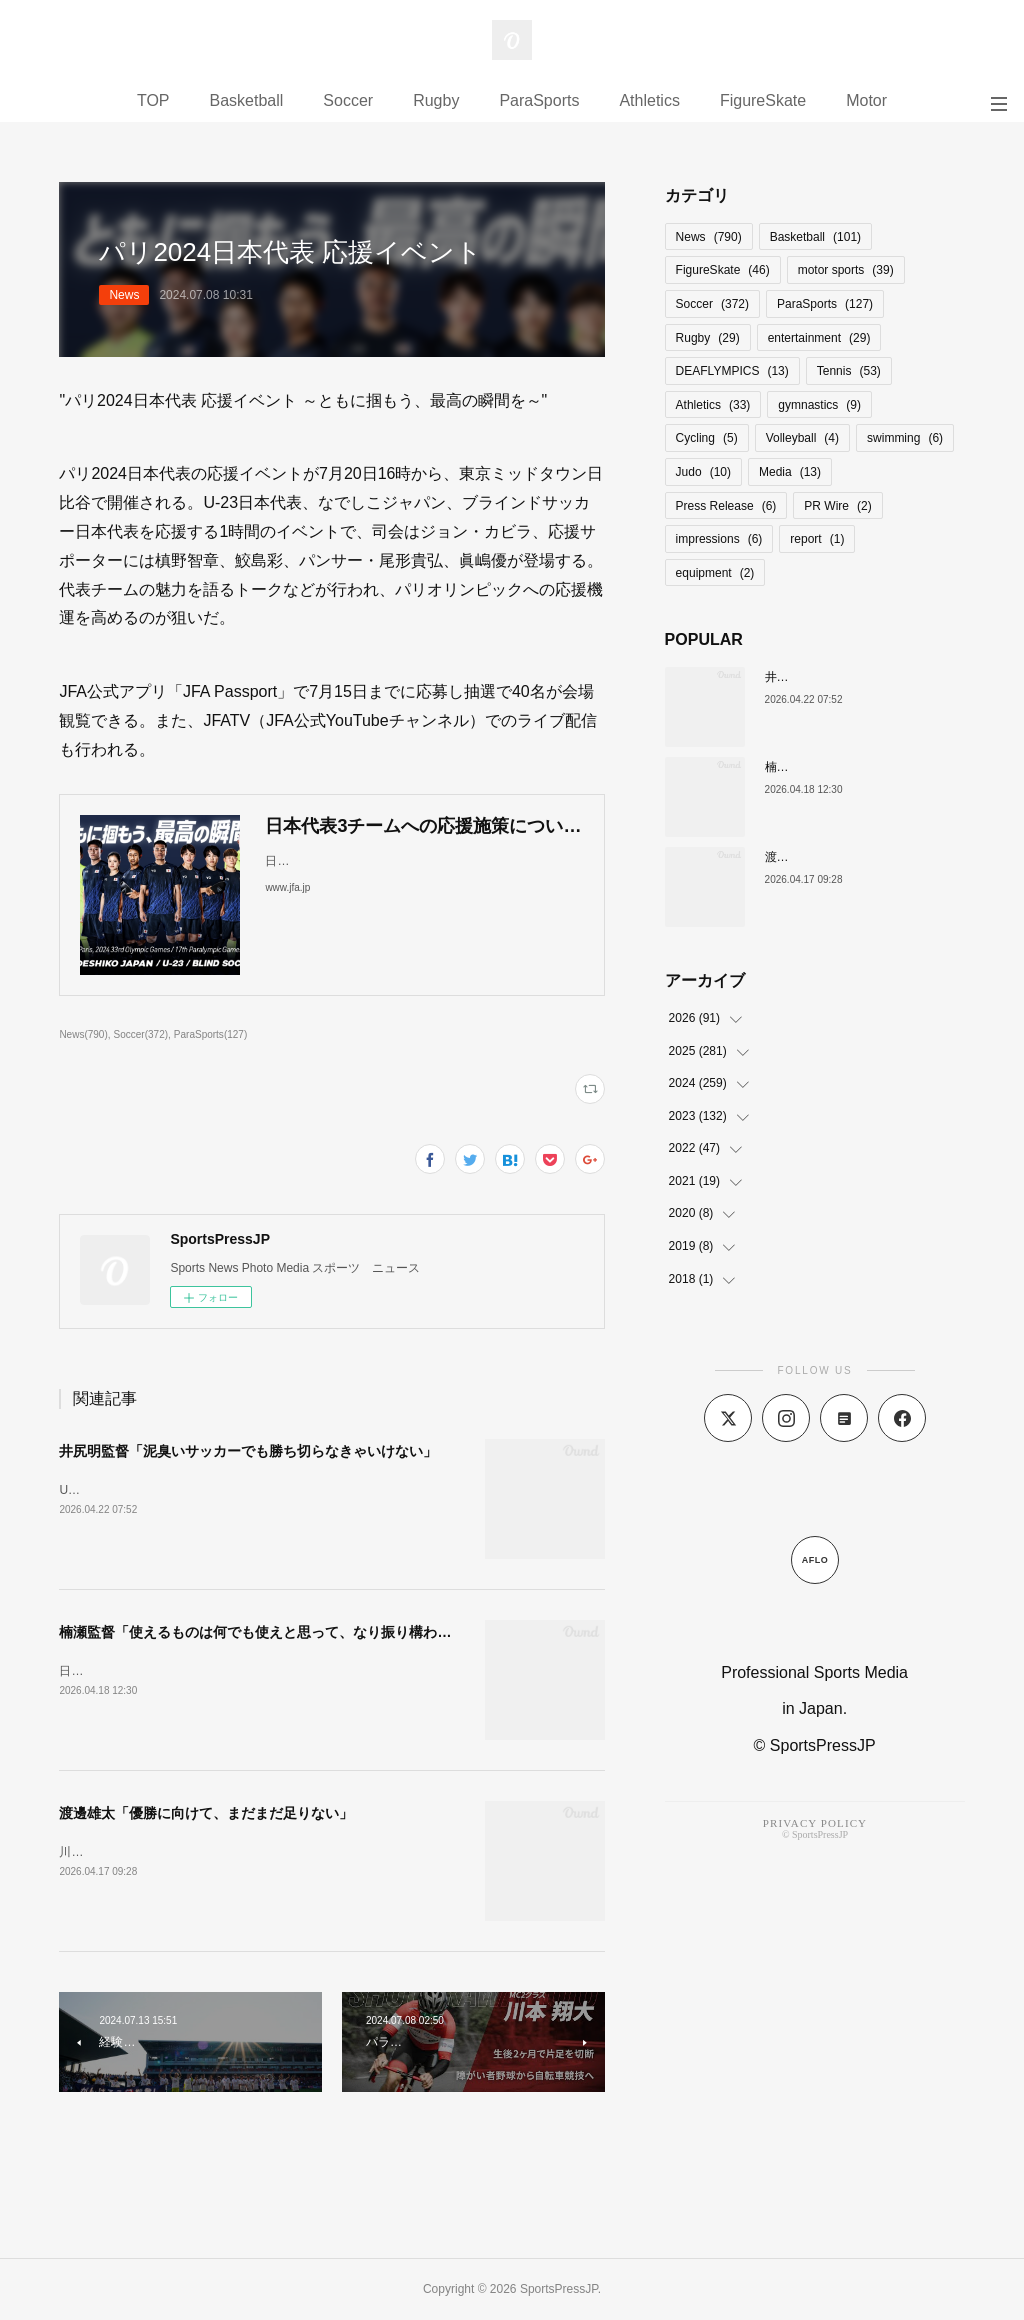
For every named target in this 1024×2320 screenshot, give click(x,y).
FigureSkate (763, 100)
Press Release (726, 506)
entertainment (819, 338)
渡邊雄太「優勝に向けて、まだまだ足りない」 (206, 1813)
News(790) (83, 1034)
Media (790, 472)
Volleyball (802, 438)
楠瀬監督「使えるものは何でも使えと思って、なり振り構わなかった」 (283, 1632)
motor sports (846, 270)
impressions (719, 539)
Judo (703, 472)
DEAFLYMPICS (732, 371)
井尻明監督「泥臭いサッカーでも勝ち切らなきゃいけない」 (248, 1451)
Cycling (707, 438)
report (817, 539)
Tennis (849, 371)
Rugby (436, 100)
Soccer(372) (141, 1034)
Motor (866, 100)
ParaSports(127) (210, 1034)
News (124, 295)
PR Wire (837, 506)
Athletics (649, 100)
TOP (153, 100)
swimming (905, 438)
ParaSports (539, 100)
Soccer (348, 100)
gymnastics (819, 405)
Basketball (247, 100)
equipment (715, 573)
